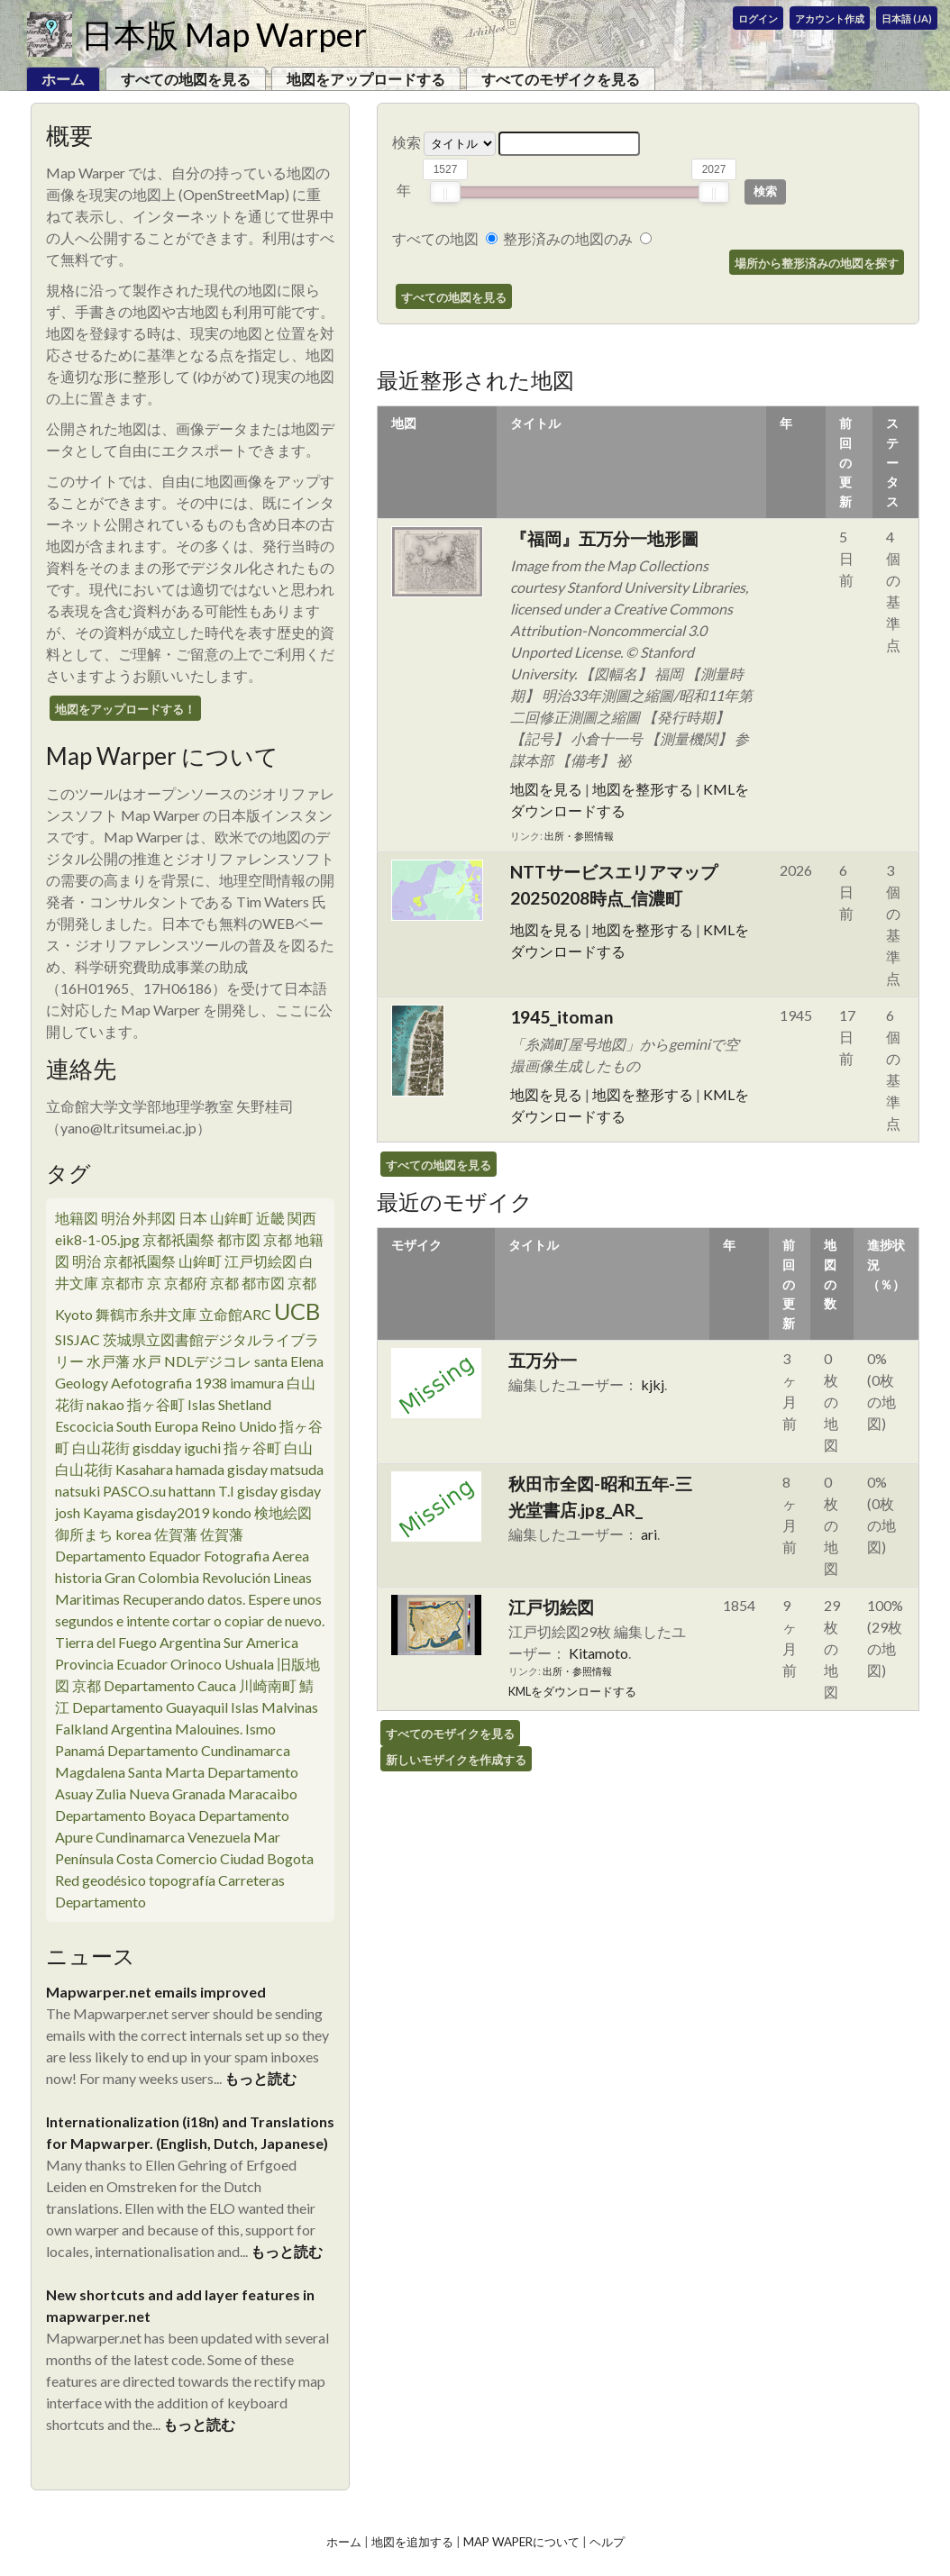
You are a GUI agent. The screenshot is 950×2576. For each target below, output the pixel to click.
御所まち (84, 1534)
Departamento (100, 1901)
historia (78, 1577)
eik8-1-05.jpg (97, 1239)
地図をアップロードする (366, 78)
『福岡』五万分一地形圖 (604, 538)
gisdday (156, 1447)
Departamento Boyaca (125, 1815)
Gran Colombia (152, 1577)
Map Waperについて (521, 2542)
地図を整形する (642, 788)
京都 (309, 1282)
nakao (105, 1404)
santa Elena (289, 1361)
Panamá (80, 1750)
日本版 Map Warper (224, 34)
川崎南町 (268, 1685)
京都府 (185, 1282)
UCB (297, 1310)
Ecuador (142, 1663)
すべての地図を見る (186, 78)
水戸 (146, 1361)
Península (84, 1858)
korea (133, 1534)
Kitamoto (598, 1652)
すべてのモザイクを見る (560, 78)
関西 (302, 1217)
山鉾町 (231, 1217)
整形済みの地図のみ (568, 238)
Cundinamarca (140, 1836)
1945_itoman (562, 1016)
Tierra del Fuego (106, 1642)
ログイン (758, 18)
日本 (192, 1217)
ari (649, 1534)
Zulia (111, 1793)
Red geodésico (100, 1880)
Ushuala (249, 1663)
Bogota (290, 1858)
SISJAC (77, 1339)
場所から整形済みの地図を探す (817, 263)
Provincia (84, 1663)
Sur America (261, 1642)
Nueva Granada (177, 1793)
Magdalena (90, 1771)
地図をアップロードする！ (125, 709)
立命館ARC (235, 1314)
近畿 (270, 1217)
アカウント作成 (829, 18)
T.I (226, 1490)
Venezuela (219, 1836)
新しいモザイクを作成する (456, 1759)
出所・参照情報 (579, 836)
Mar (266, 1836)
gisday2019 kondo (193, 1512)
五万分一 (542, 1360)
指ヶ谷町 (156, 1404)
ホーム (343, 2542)
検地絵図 (283, 1512)
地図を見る (546, 788)
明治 (115, 1217)
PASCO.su (134, 1490)
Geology (81, 1382)
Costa (134, 1858)
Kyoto (74, 1314)
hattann (192, 1490)
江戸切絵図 (260, 1261)
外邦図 (154, 1217)
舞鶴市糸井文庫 (146, 1314)
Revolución (236, 1577)
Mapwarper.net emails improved (156, 1991)
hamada (200, 1469)
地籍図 (76, 1217)
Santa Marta (166, 1771)
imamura (257, 1382)
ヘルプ (607, 2542)
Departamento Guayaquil (150, 1707)
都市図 (238, 1239)
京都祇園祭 (178, 1239)
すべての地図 (435, 238)
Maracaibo (262, 1793)
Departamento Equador (128, 1555)
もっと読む (260, 2078)
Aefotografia (151, 1382)
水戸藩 (108, 1361)
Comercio (186, 1858)
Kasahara (144, 1469)
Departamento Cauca (170, 1685)
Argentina (190, 1642)
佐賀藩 (175, 1534)
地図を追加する (412, 2542)
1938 (211, 1382)
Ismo (260, 1728)
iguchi (202, 1447)
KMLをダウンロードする (572, 1691)
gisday (247, 1469)
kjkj (652, 1384)
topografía (182, 1880)
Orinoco (196, 1663)
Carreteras (251, 1880)
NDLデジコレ (207, 1361)
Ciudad (242, 1858)
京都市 (122, 1282)
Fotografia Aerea (256, 1555)
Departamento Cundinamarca (198, 1750)
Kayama (108, 1512)
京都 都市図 (247, 1282)
